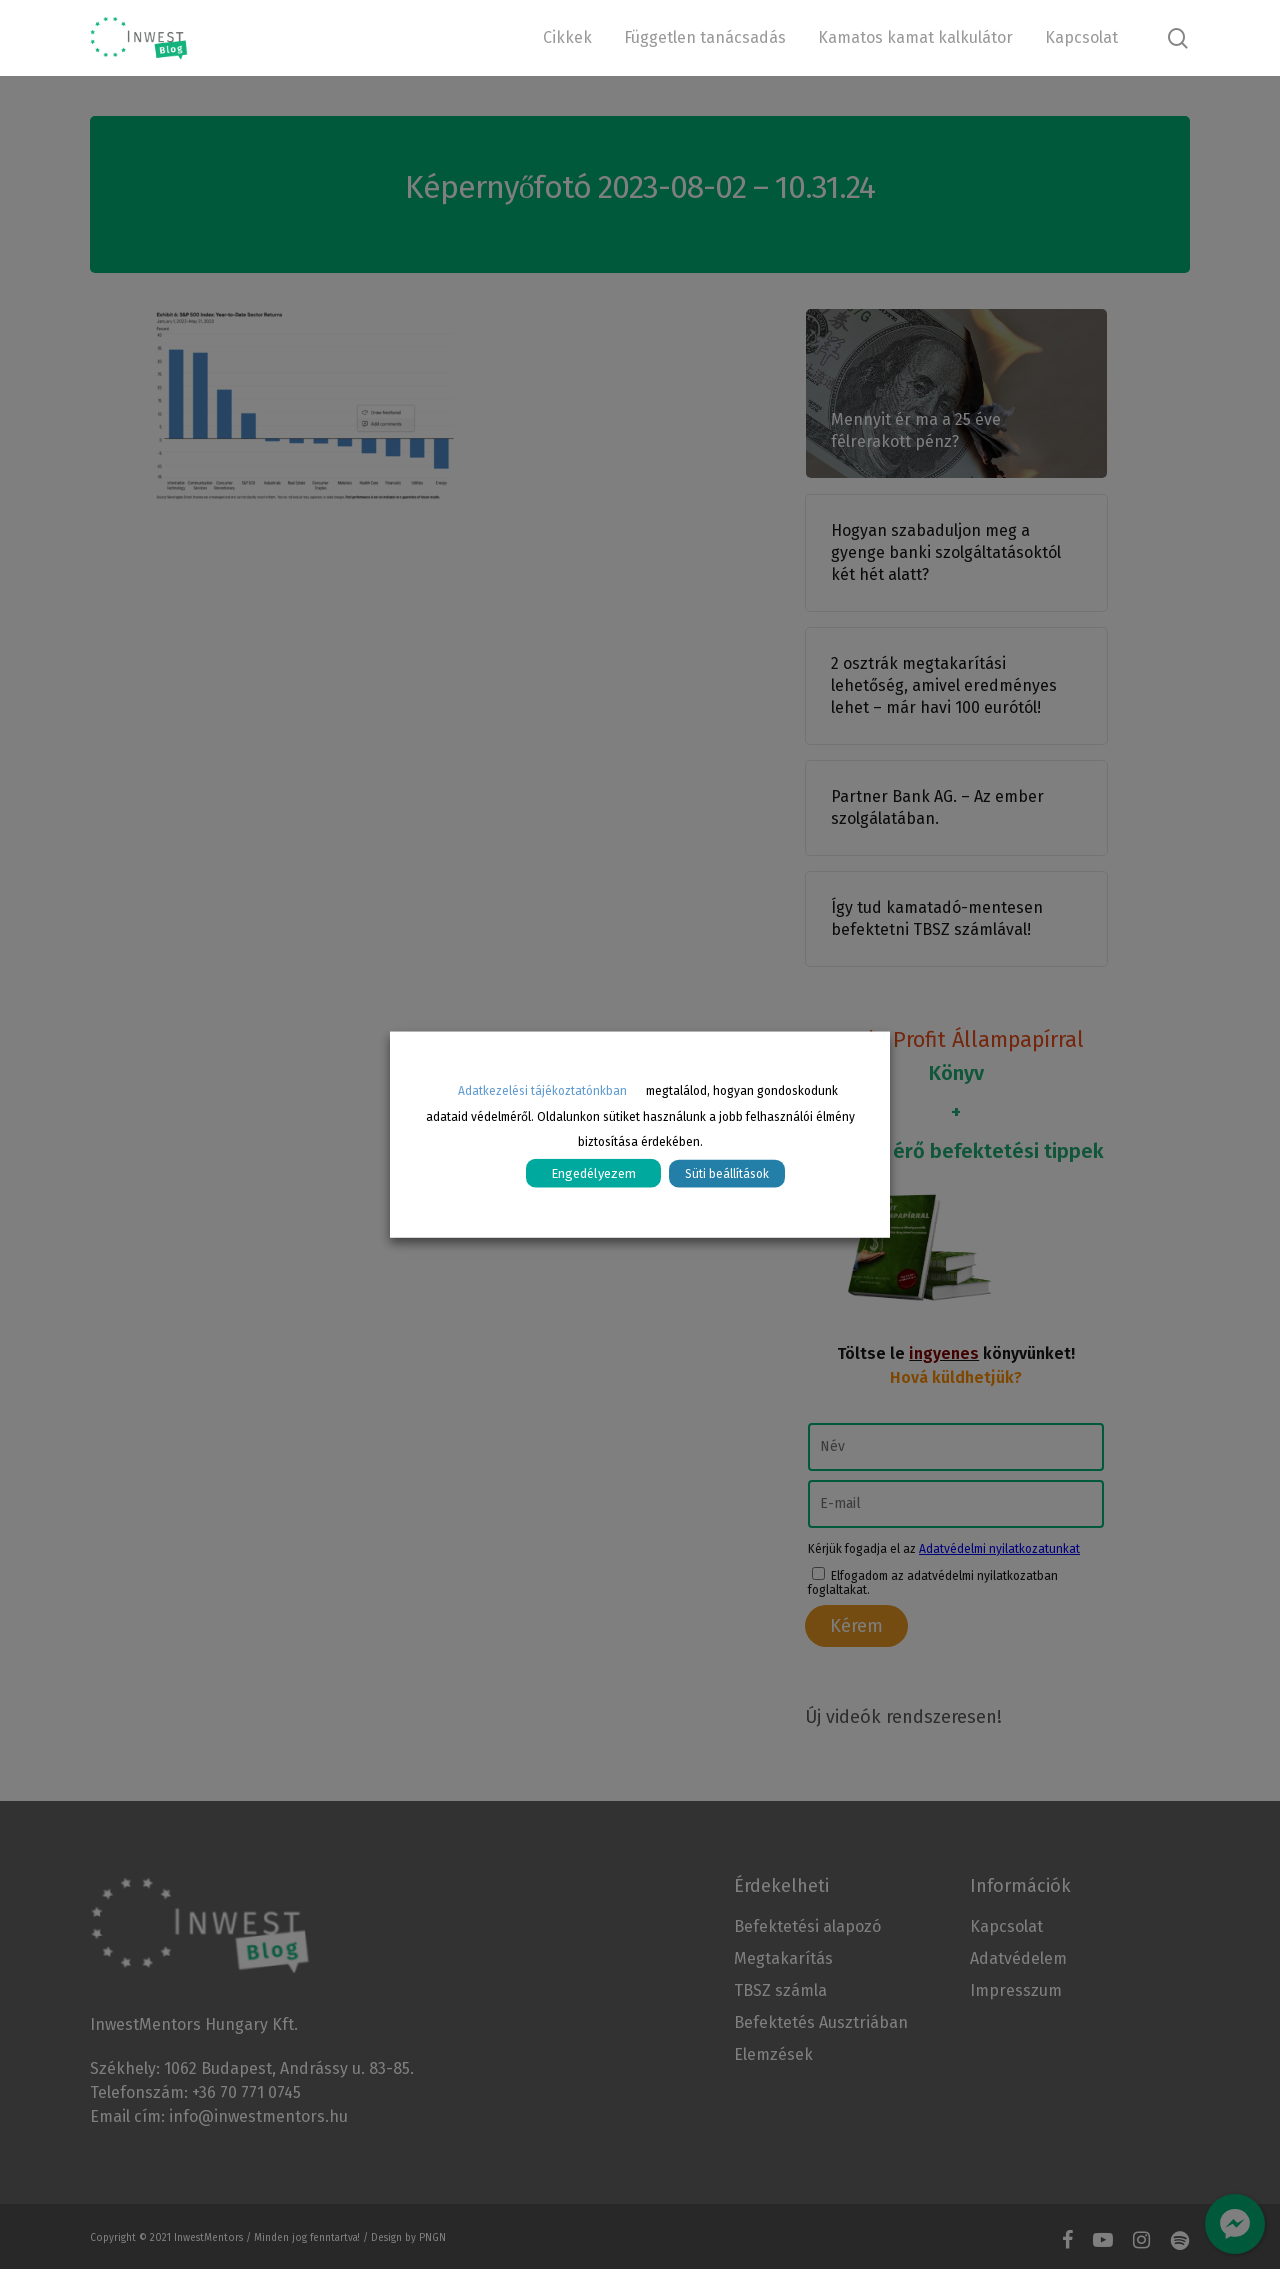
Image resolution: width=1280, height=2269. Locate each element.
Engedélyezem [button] (593, 1173)
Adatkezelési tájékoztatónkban (542, 1090)
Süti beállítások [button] (727, 1174)
